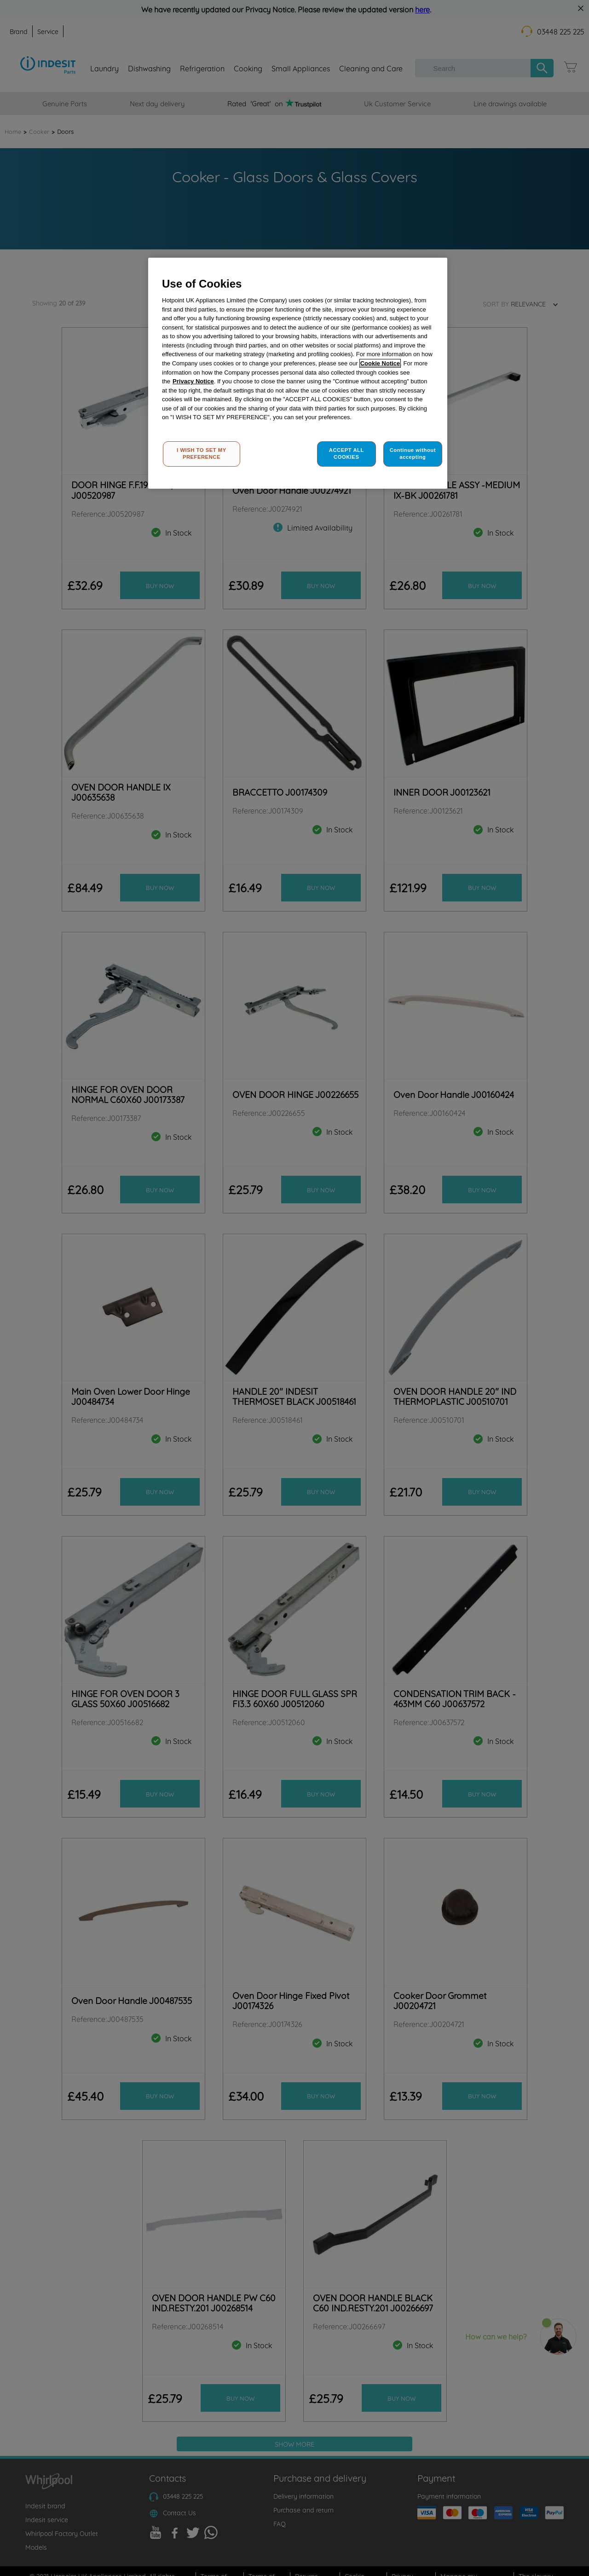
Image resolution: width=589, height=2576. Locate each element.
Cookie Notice (380, 363)
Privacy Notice (193, 381)
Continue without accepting (413, 453)
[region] (297, 373)
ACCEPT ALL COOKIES (346, 453)
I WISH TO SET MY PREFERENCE (201, 453)
